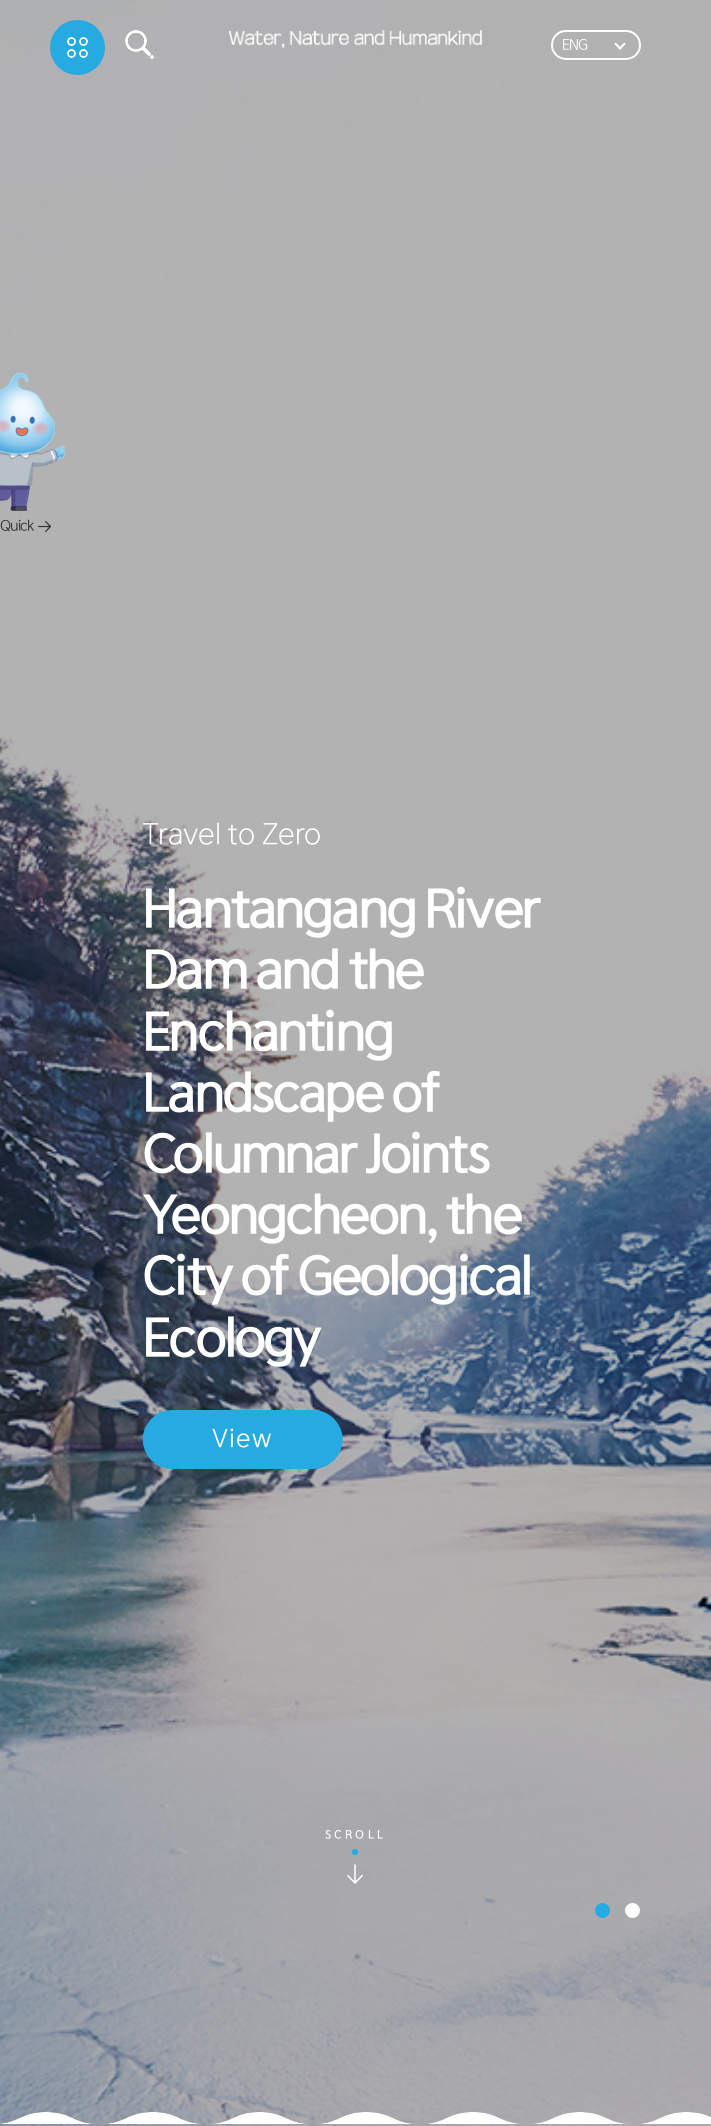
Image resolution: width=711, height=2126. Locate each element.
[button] (602, 1910)
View (242, 1439)
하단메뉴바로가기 (0, 0)
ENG (574, 45)
